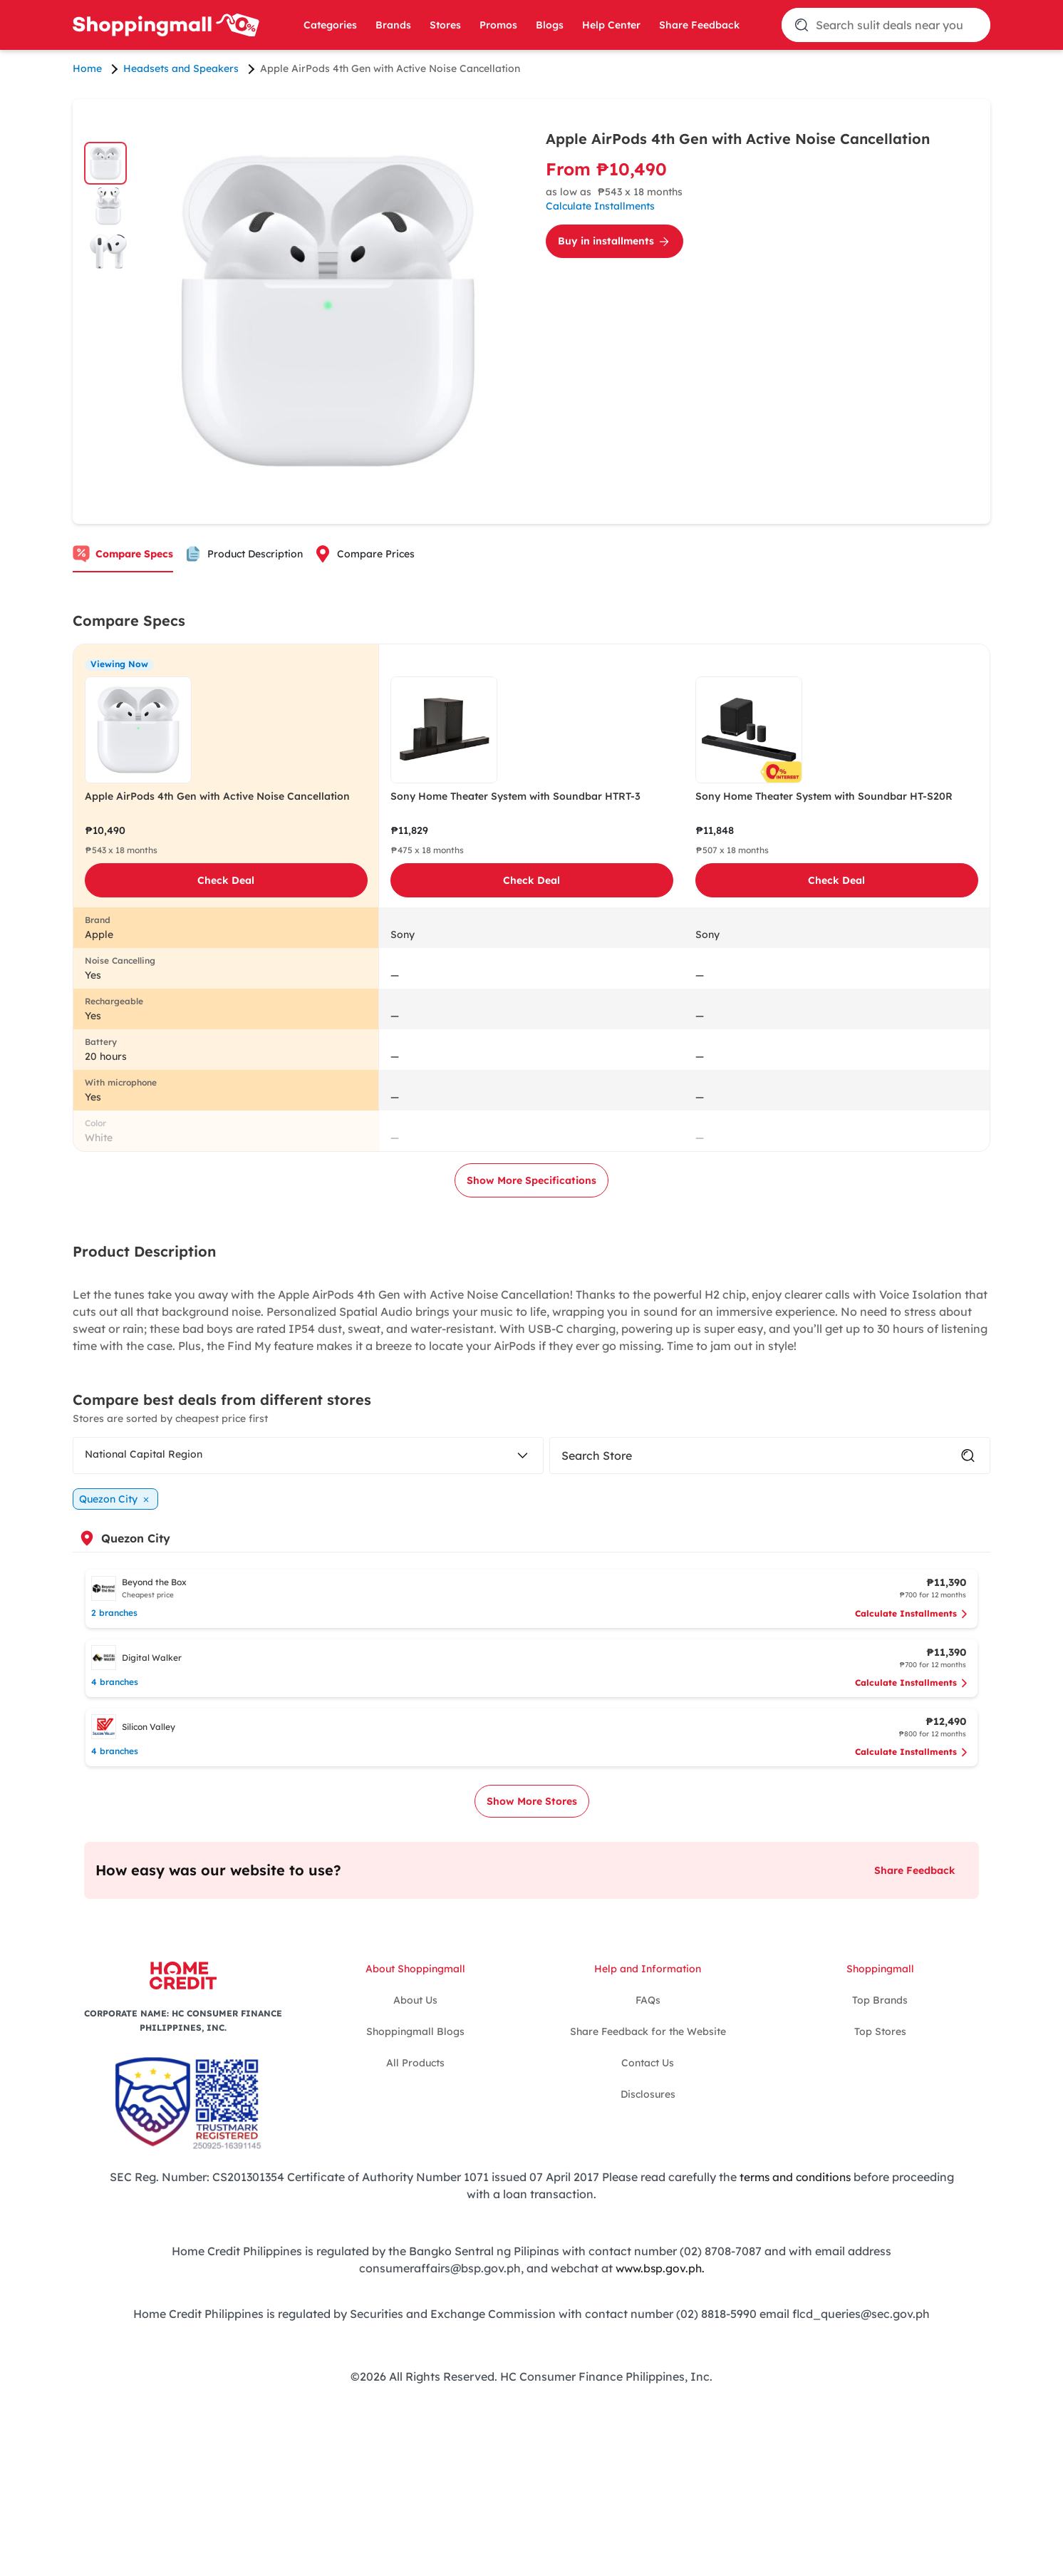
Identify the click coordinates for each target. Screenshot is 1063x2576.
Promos (498, 25)
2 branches (114, 1612)
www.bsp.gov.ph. (659, 2268)
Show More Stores (532, 1801)
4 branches (114, 1681)
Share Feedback (699, 25)
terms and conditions (795, 2177)
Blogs (550, 25)
